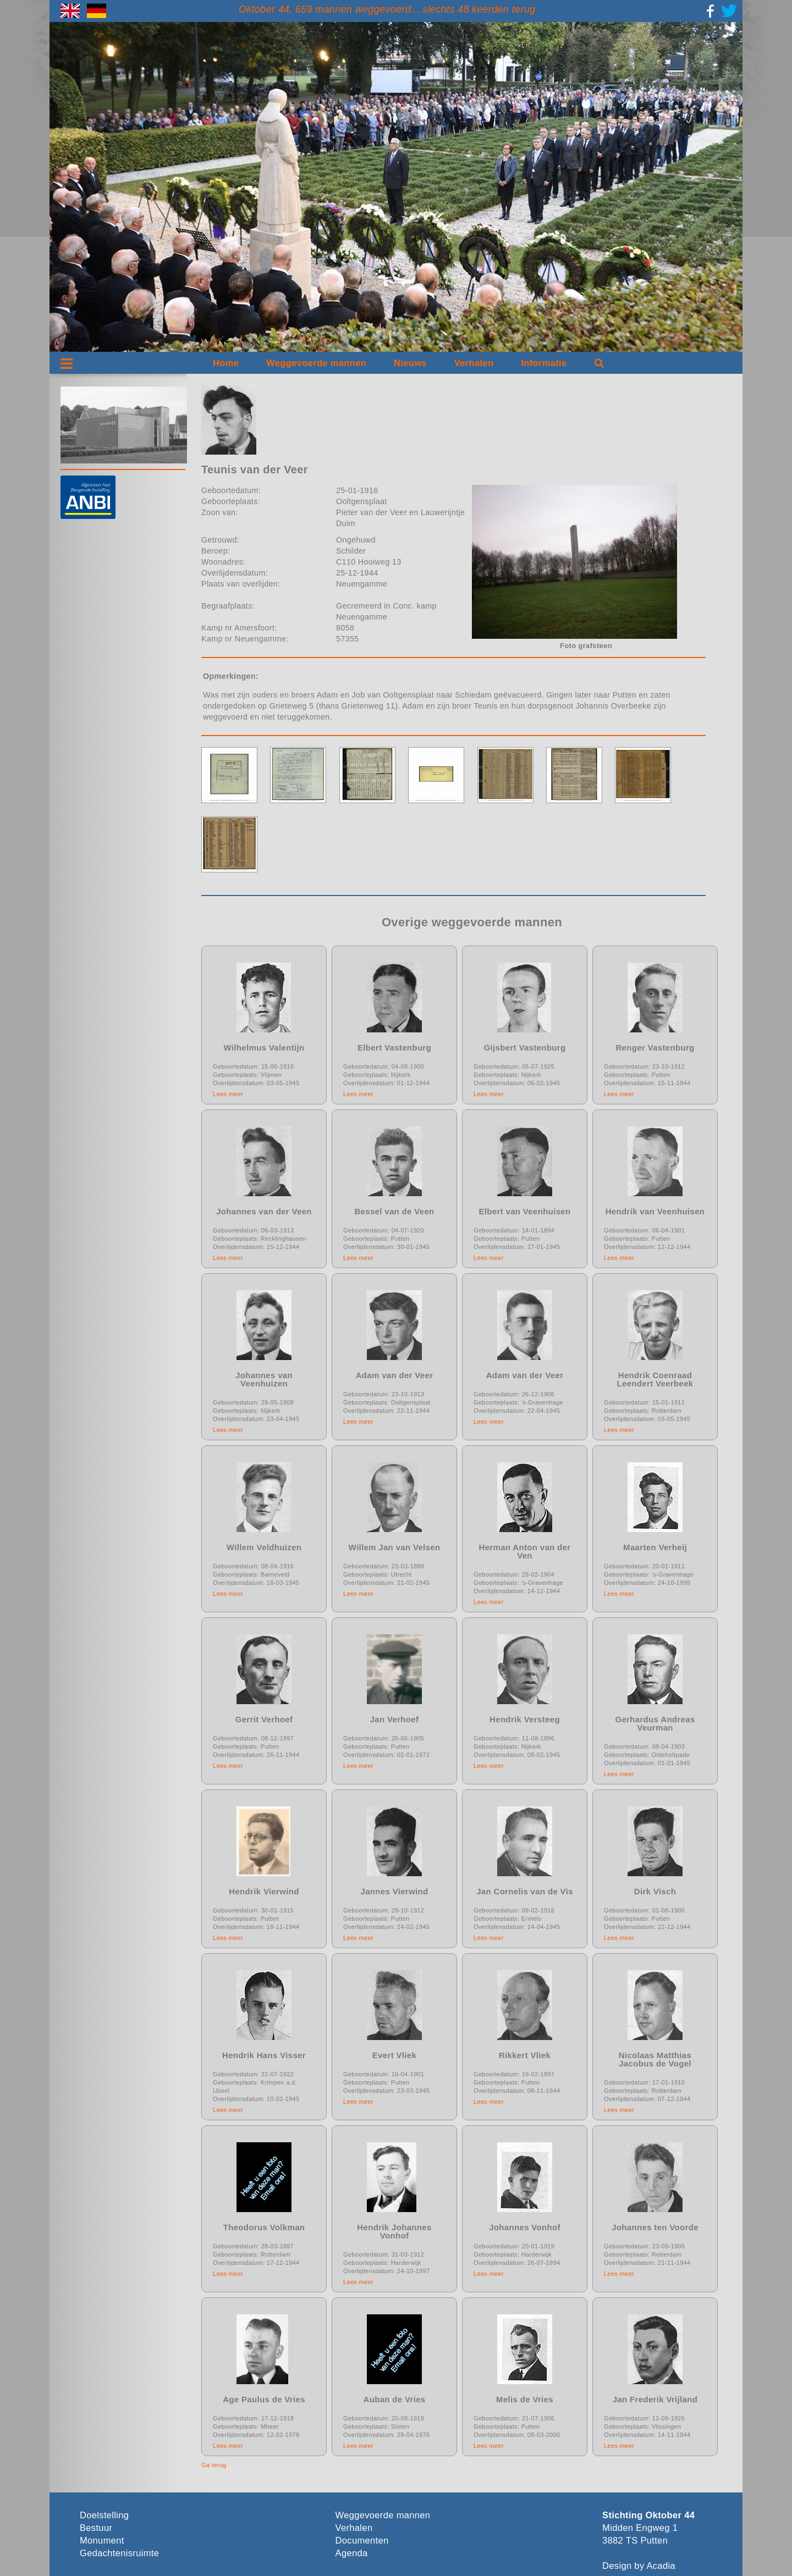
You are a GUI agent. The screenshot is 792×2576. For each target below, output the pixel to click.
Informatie (543, 363)
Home (226, 363)
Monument (102, 2540)
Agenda (352, 2553)
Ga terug (214, 2465)
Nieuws (410, 363)
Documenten (362, 2540)
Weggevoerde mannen (316, 363)
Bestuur (96, 2528)
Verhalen (474, 363)
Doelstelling (104, 2515)
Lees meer (228, 1094)
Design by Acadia (638, 2566)
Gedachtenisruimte (119, 2553)
